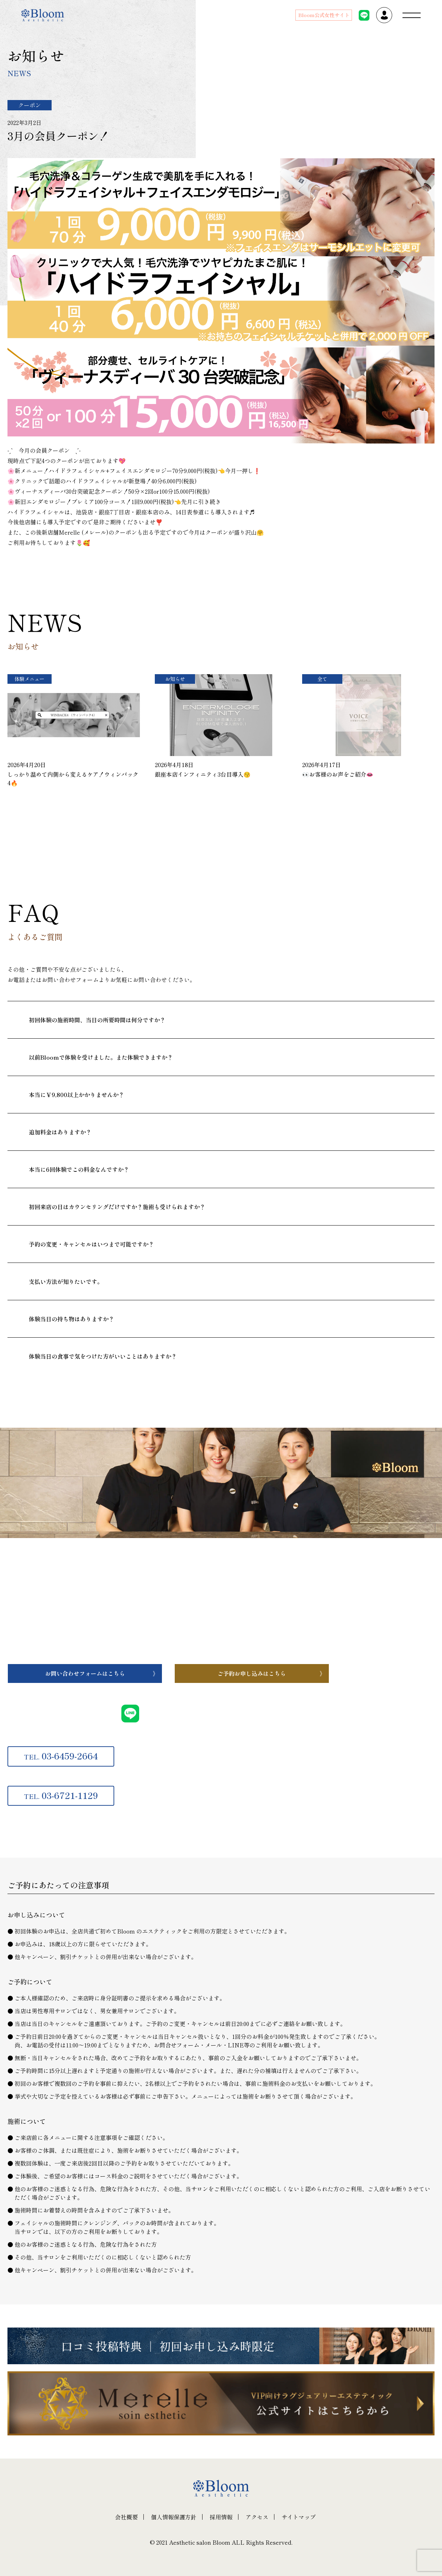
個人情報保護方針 (173, 2517)
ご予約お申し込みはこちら (251, 1673)
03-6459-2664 (61, 1755)
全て (322, 678)
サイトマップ (298, 2517)
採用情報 (221, 2517)
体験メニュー (29, 678)
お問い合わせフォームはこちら (85, 1673)
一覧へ (56, 834)
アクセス (257, 2517)
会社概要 (126, 2517)
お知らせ (175, 678)
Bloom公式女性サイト (323, 15)
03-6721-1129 (61, 1795)
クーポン (29, 105)
